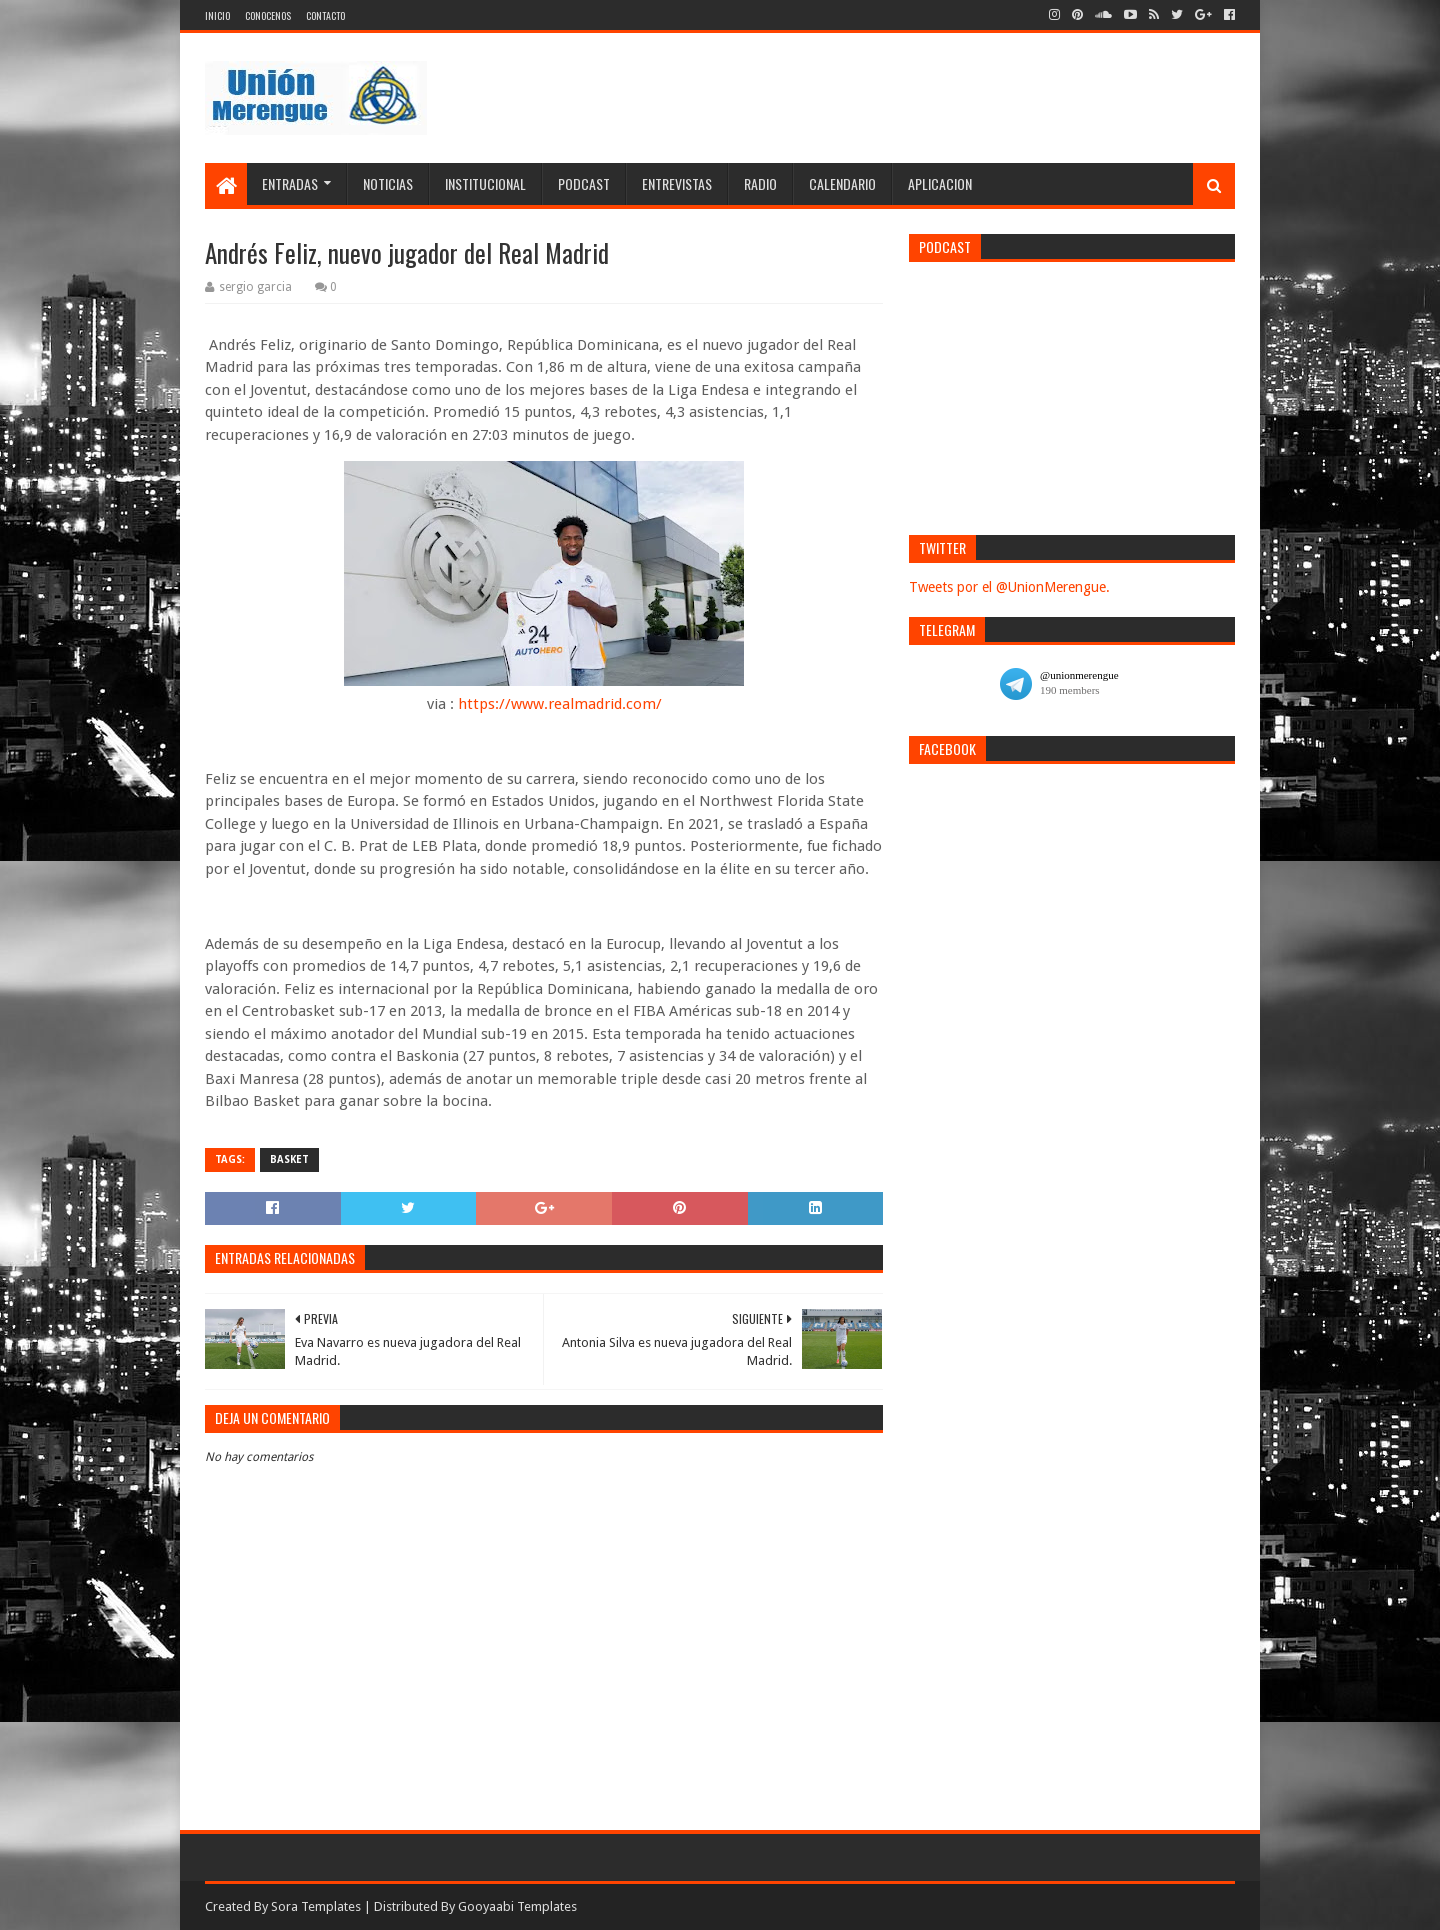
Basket (289, 1159)
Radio (760, 183)
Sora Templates (316, 1906)
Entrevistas (677, 183)
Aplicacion (940, 183)
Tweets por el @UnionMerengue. (1009, 587)
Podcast (584, 183)
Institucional (485, 183)
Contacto (325, 15)
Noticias (388, 183)
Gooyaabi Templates (517, 1906)
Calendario (842, 183)
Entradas (290, 183)
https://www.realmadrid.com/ (560, 704)
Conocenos (268, 15)
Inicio (217, 15)
